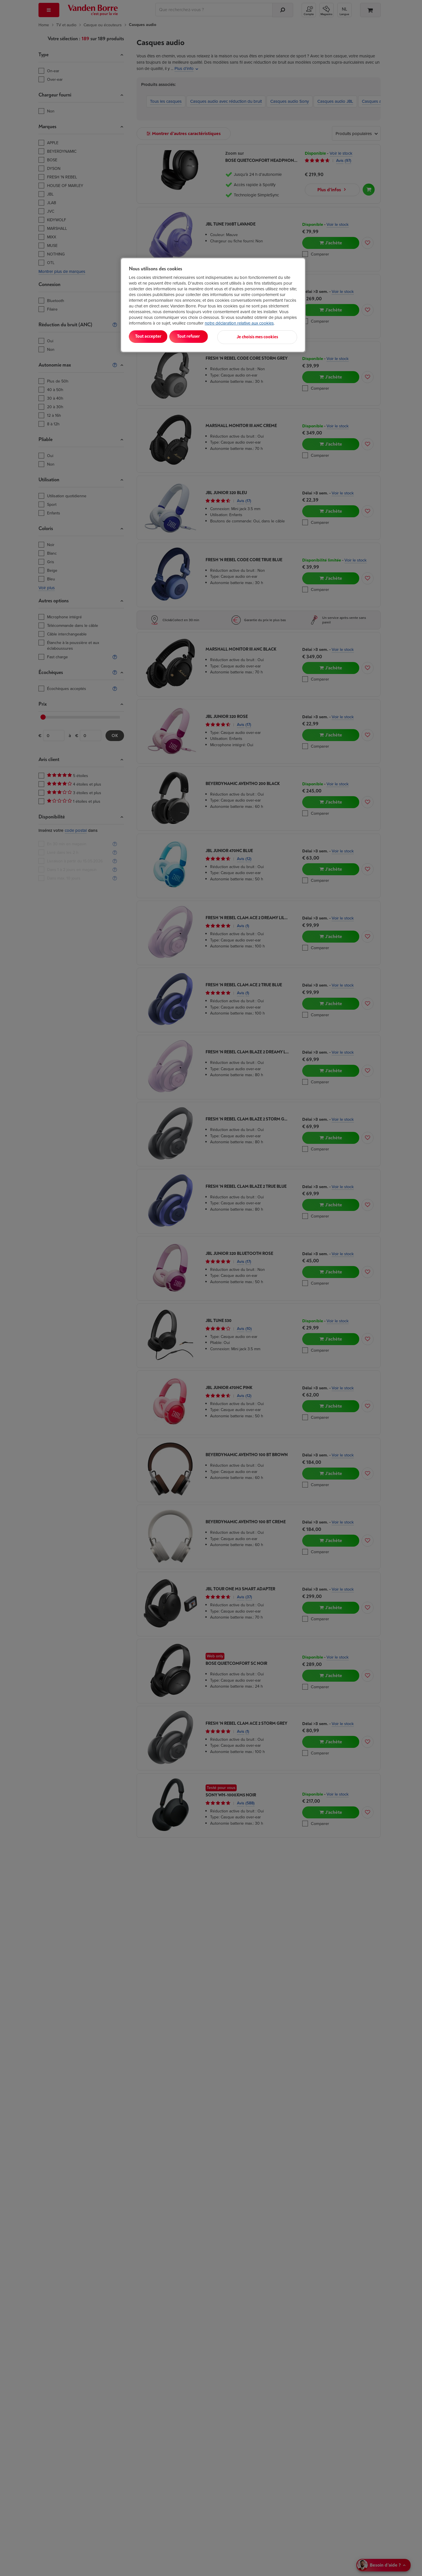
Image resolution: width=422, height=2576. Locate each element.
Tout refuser (202, 336)
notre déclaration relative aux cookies (239, 323)
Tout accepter (152, 336)
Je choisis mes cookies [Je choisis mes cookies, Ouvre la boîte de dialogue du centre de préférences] (269, 336)
